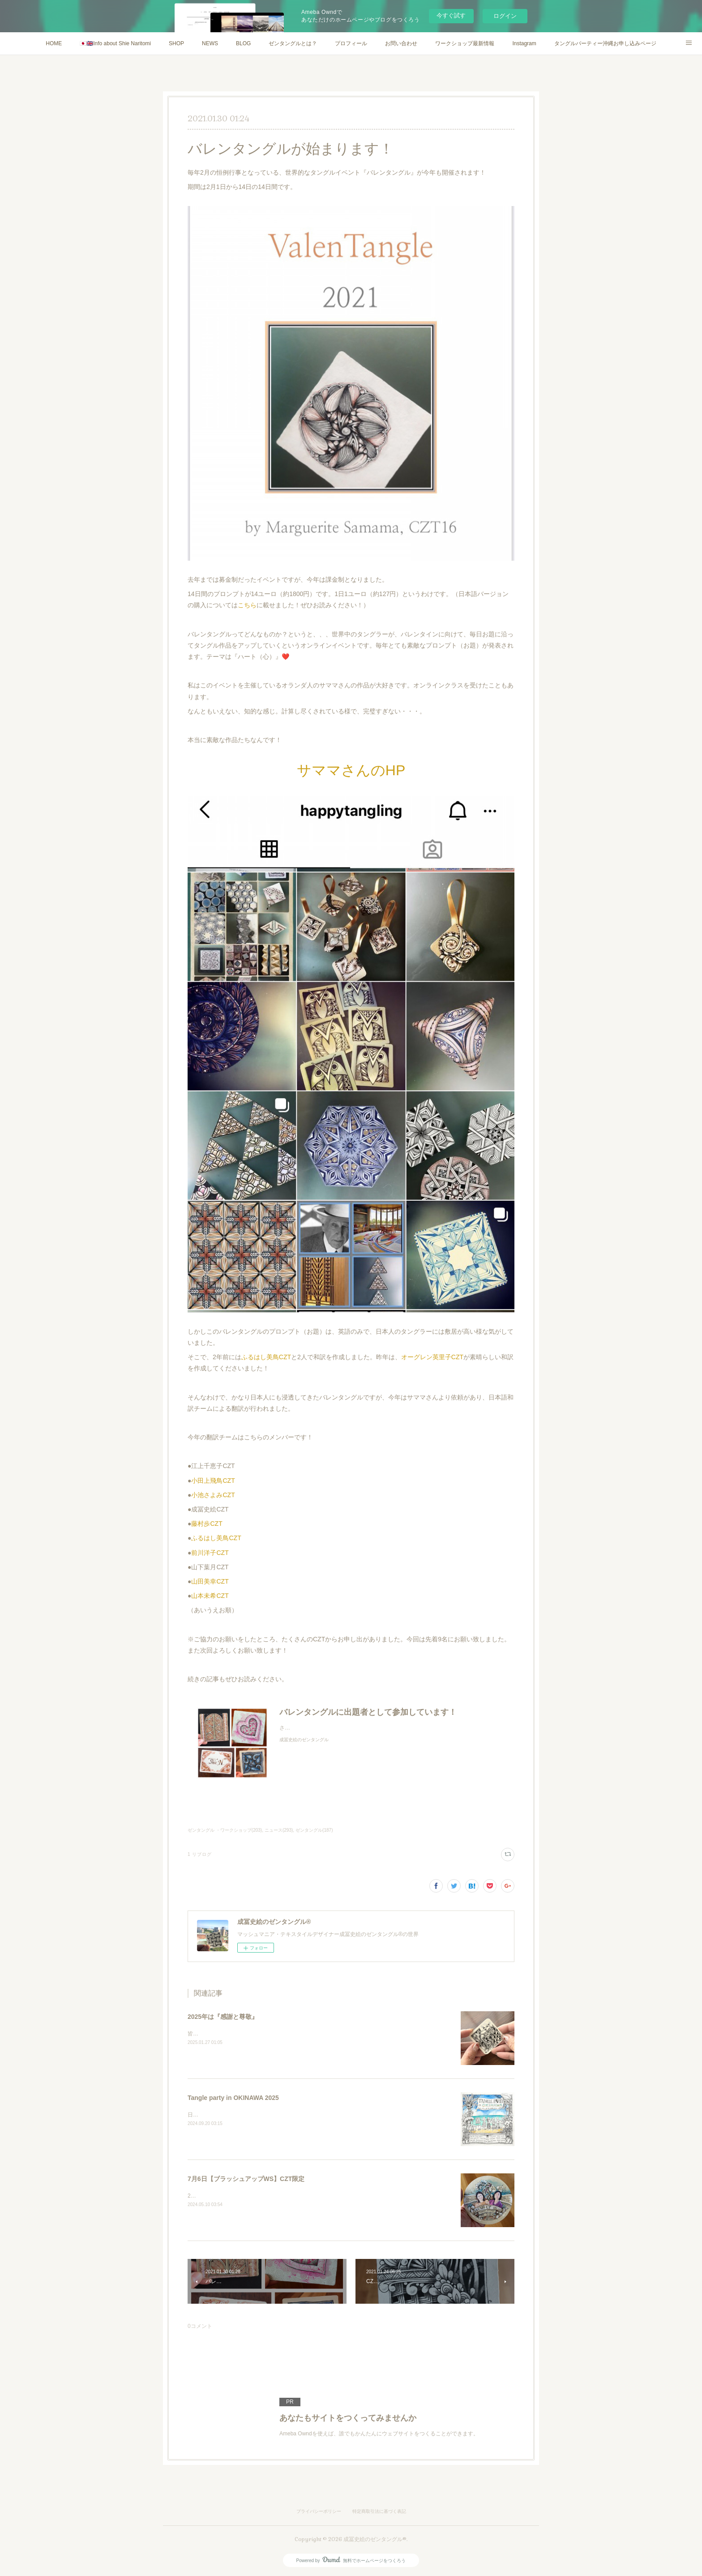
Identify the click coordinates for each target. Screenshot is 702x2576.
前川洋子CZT (209, 1552)
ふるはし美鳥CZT (266, 1357)
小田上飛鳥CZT (213, 1480)
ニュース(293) (279, 1830)
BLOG (243, 43)
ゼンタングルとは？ (293, 43)
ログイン (505, 16)
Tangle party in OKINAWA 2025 (233, 2097)
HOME (54, 43)
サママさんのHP (351, 770)
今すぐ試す (451, 15)
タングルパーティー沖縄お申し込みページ (605, 43)
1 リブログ (200, 1854)
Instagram (524, 43)
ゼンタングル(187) (314, 1830)
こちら (247, 605)
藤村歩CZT (206, 1523)
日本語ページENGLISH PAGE (223, 2115)
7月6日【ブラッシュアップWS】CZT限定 (246, 2178)
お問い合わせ (401, 43)
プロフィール (351, 43)
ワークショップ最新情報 (464, 43)
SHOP (176, 43)
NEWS (210, 43)
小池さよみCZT (213, 1494)
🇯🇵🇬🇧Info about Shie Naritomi (115, 43)
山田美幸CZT (209, 1581)
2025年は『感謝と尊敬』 (223, 2016)
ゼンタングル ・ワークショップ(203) (225, 1830)
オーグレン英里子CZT (432, 1357)
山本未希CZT (209, 1595)
